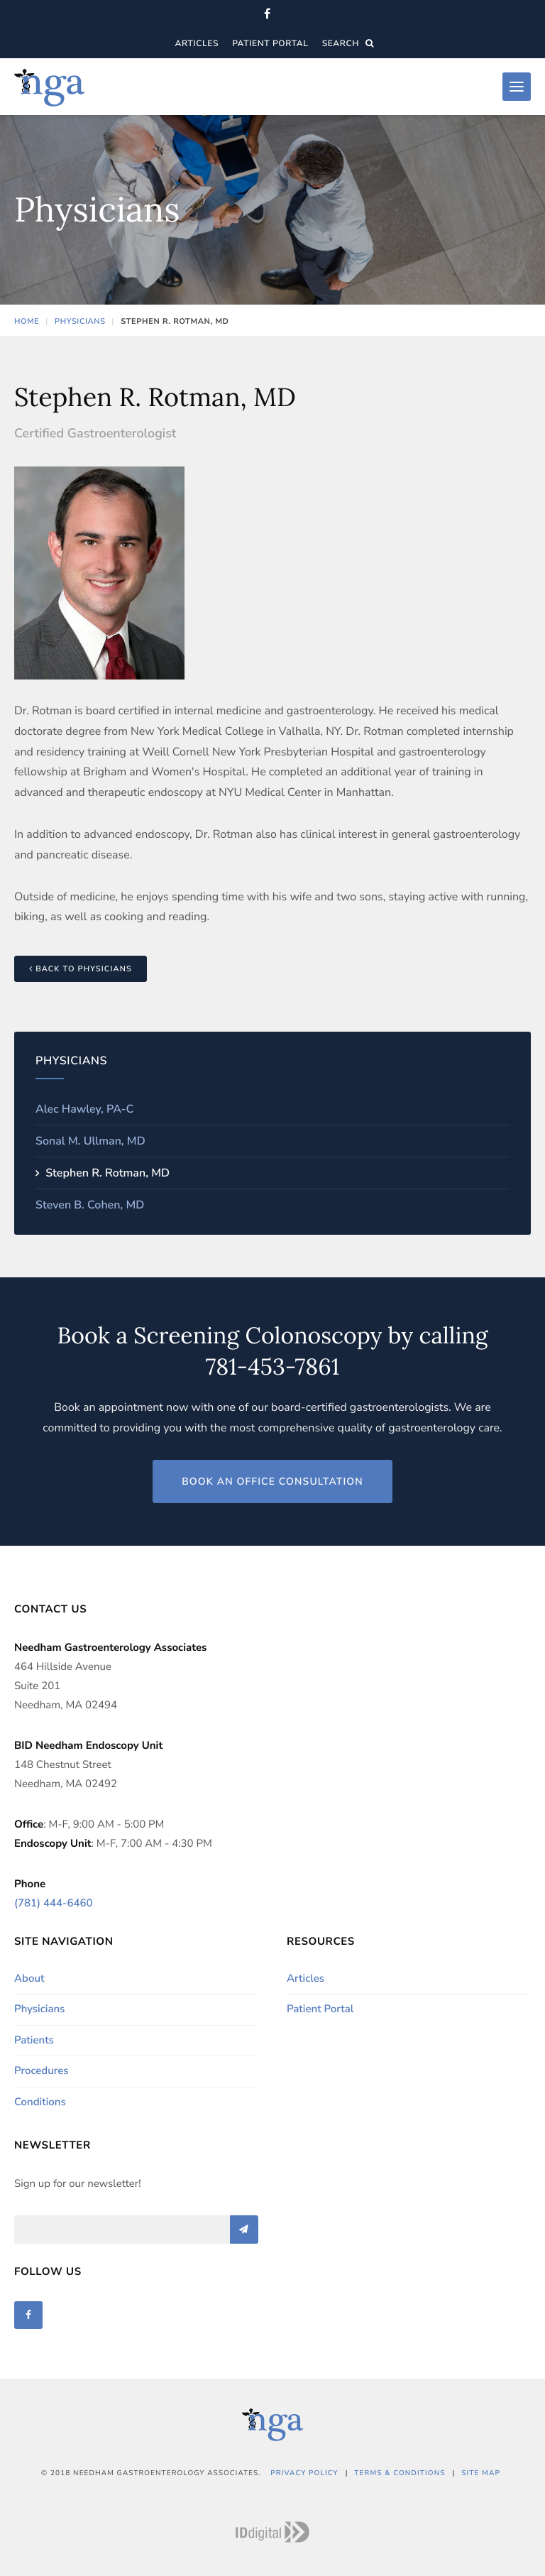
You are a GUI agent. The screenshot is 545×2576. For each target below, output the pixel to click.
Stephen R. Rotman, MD (106, 1173)
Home (26, 321)
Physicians (80, 321)
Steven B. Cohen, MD (89, 1205)
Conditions (40, 2102)
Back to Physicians (80, 969)
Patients (34, 2041)
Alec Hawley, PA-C (84, 1109)
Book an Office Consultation (272, 1481)
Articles (197, 44)
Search (348, 44)
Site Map (480, 2473)
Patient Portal (270, 44)
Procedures (41, 2071)
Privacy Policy (304, 2473)
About (29, 1979)
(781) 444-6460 (53, 1903)
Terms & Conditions (399, 2473)
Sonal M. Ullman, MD (90, 1141)
